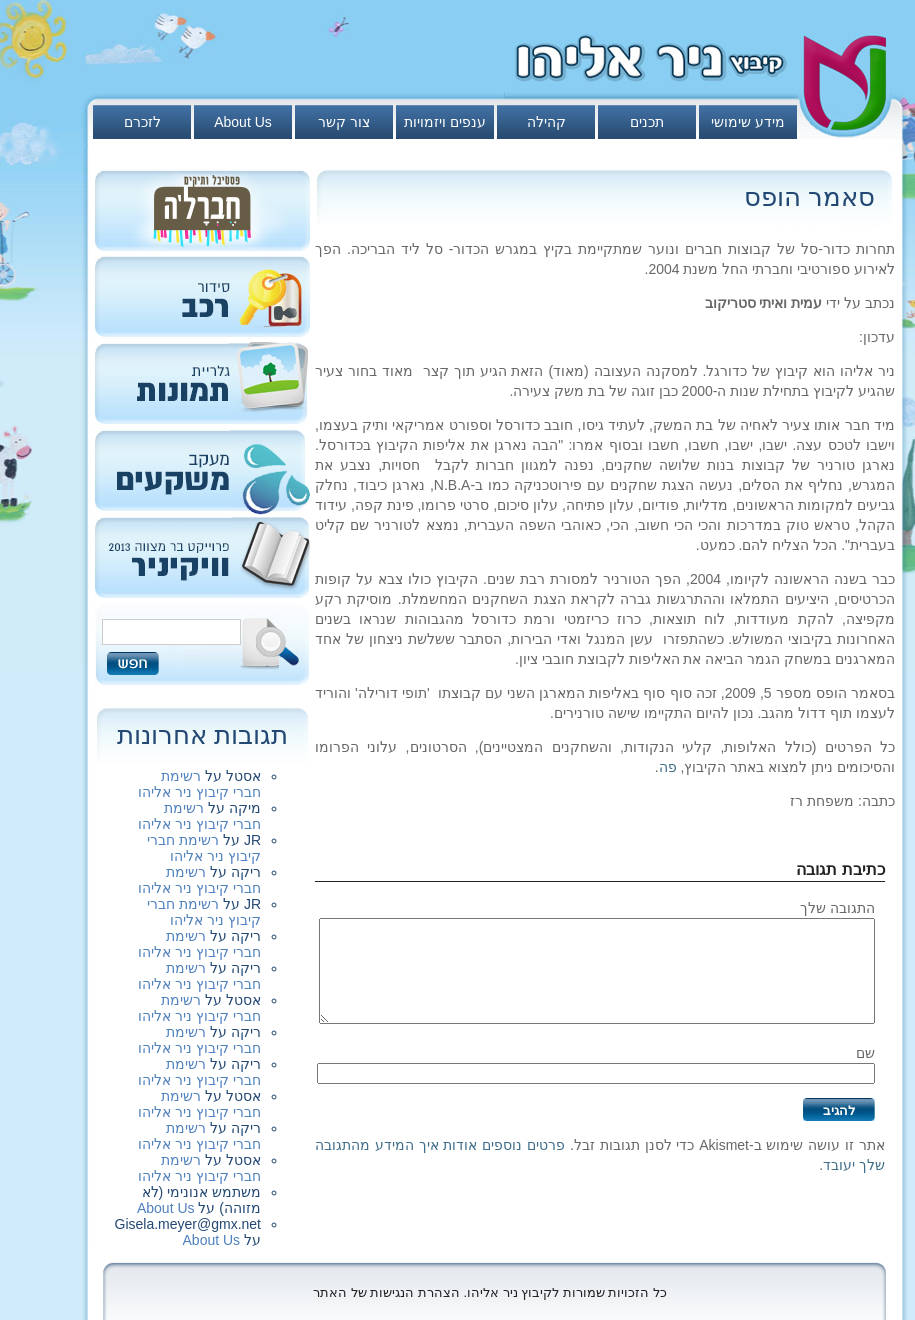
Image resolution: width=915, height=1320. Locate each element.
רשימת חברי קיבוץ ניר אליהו (199, 784)
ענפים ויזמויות (445, 122)
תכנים (647, 122)
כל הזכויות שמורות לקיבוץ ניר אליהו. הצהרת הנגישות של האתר (490, 1292)
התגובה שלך (837, 908)
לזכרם (142, 122)
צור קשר (344, 122)
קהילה (546, 122)
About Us (243, 122)
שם (865, 1053)
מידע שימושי (748, 122)
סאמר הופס (809, 197)
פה (668, 767)
